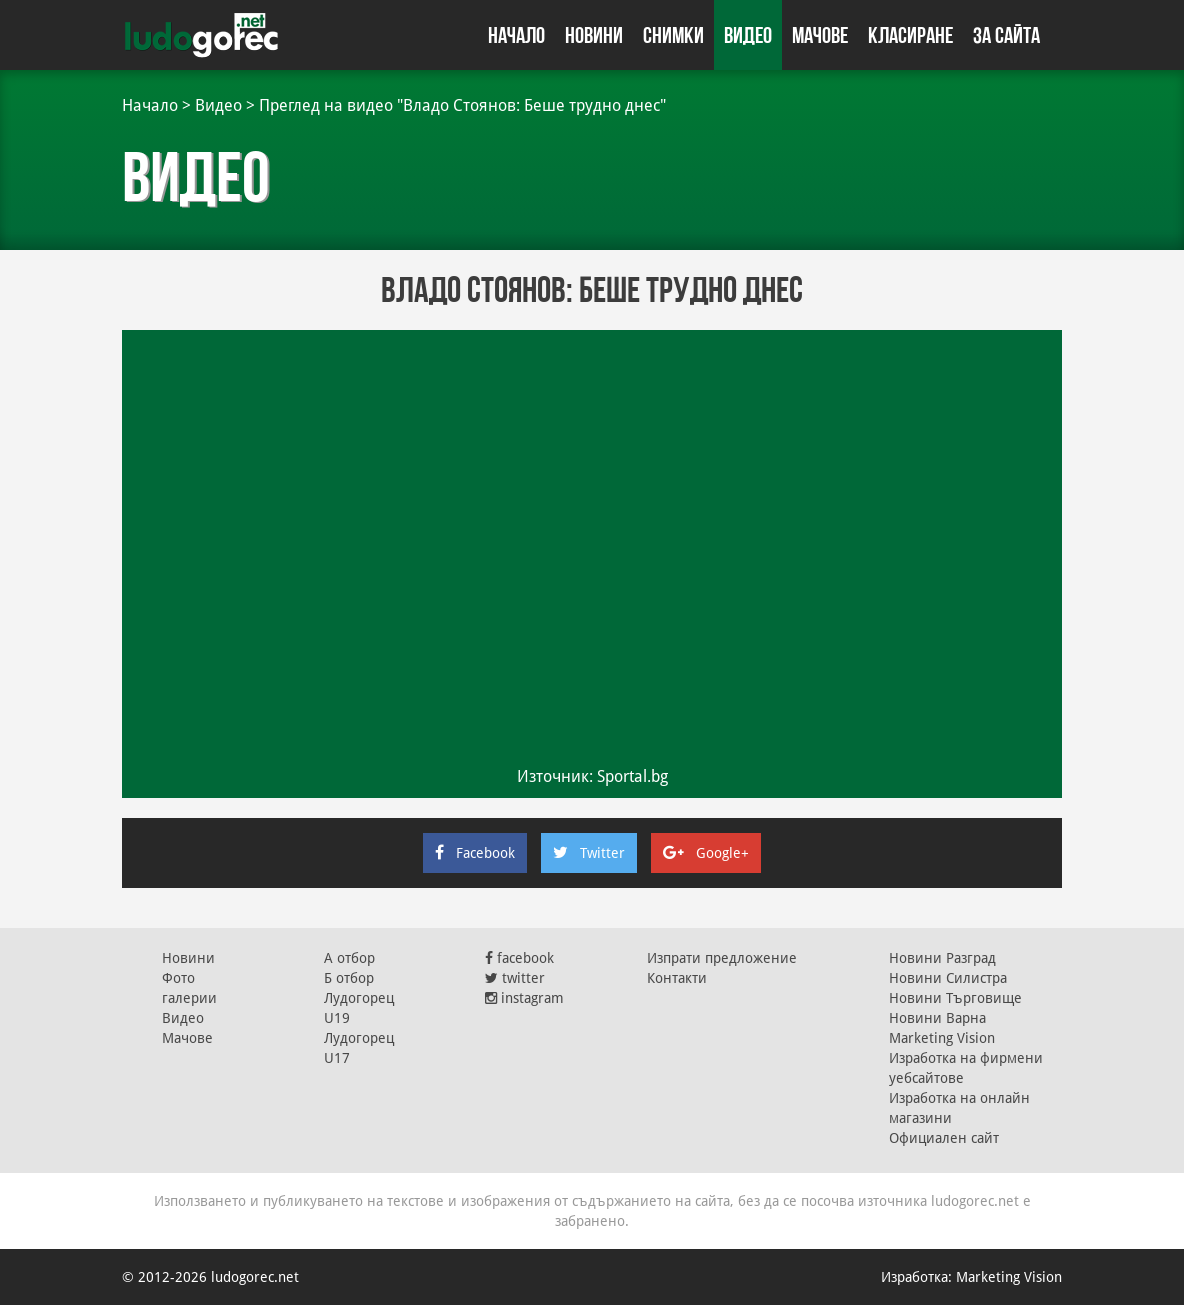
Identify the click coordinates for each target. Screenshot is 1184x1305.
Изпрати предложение (722, 958)
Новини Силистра (948, 978)
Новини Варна (937, 1018)
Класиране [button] (910, 35)
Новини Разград (942, 958)
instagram (524, 998)
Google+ (706, 853)
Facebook (475, 853)
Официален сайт (944, 1138)
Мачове (820, 35)
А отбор (349, 958)
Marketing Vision (942, 1038)
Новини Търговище (955, 998)
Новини (594, 35)
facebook (519, 958)
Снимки (673, 35)
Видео (748, 35)
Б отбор (349, 978)
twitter (515, 978)
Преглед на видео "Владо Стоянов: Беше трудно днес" (462, 105)
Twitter (589, 853)
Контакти (677, 978)
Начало (516, 35)
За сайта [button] (1006, 35)
